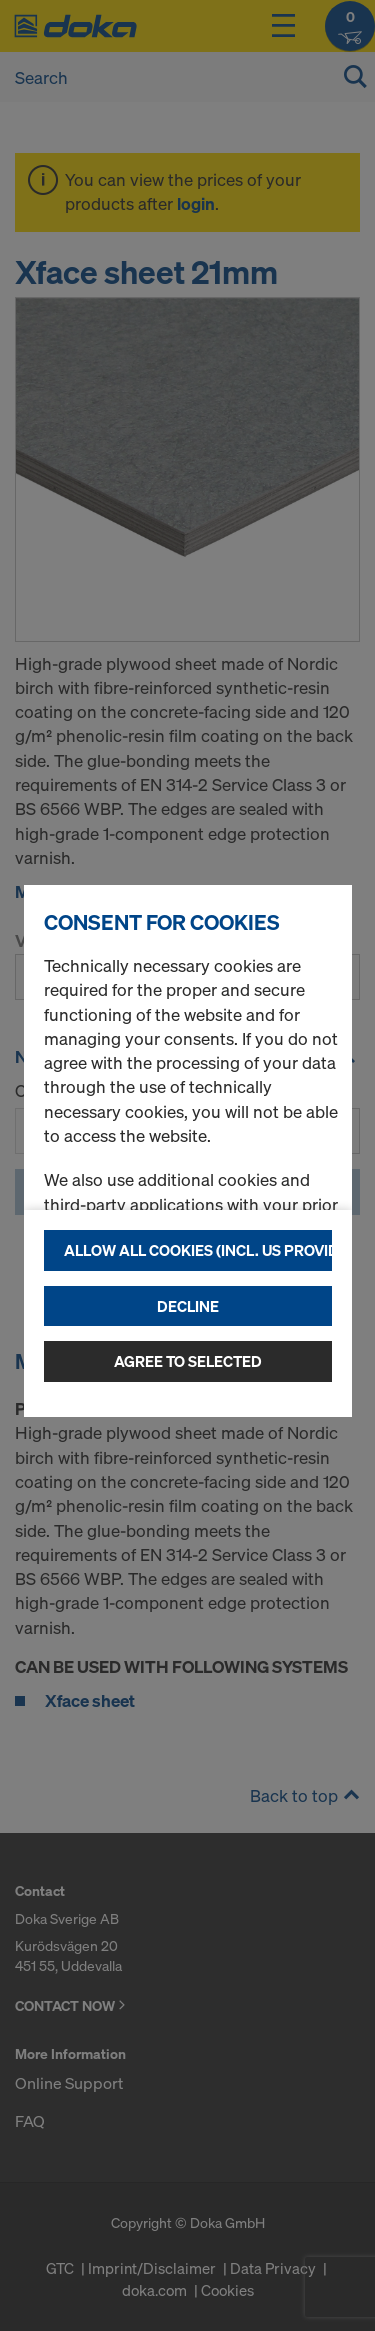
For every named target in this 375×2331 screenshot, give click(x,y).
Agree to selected (188, 1361)
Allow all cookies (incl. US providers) (198, 1250)
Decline (188, 1306)
